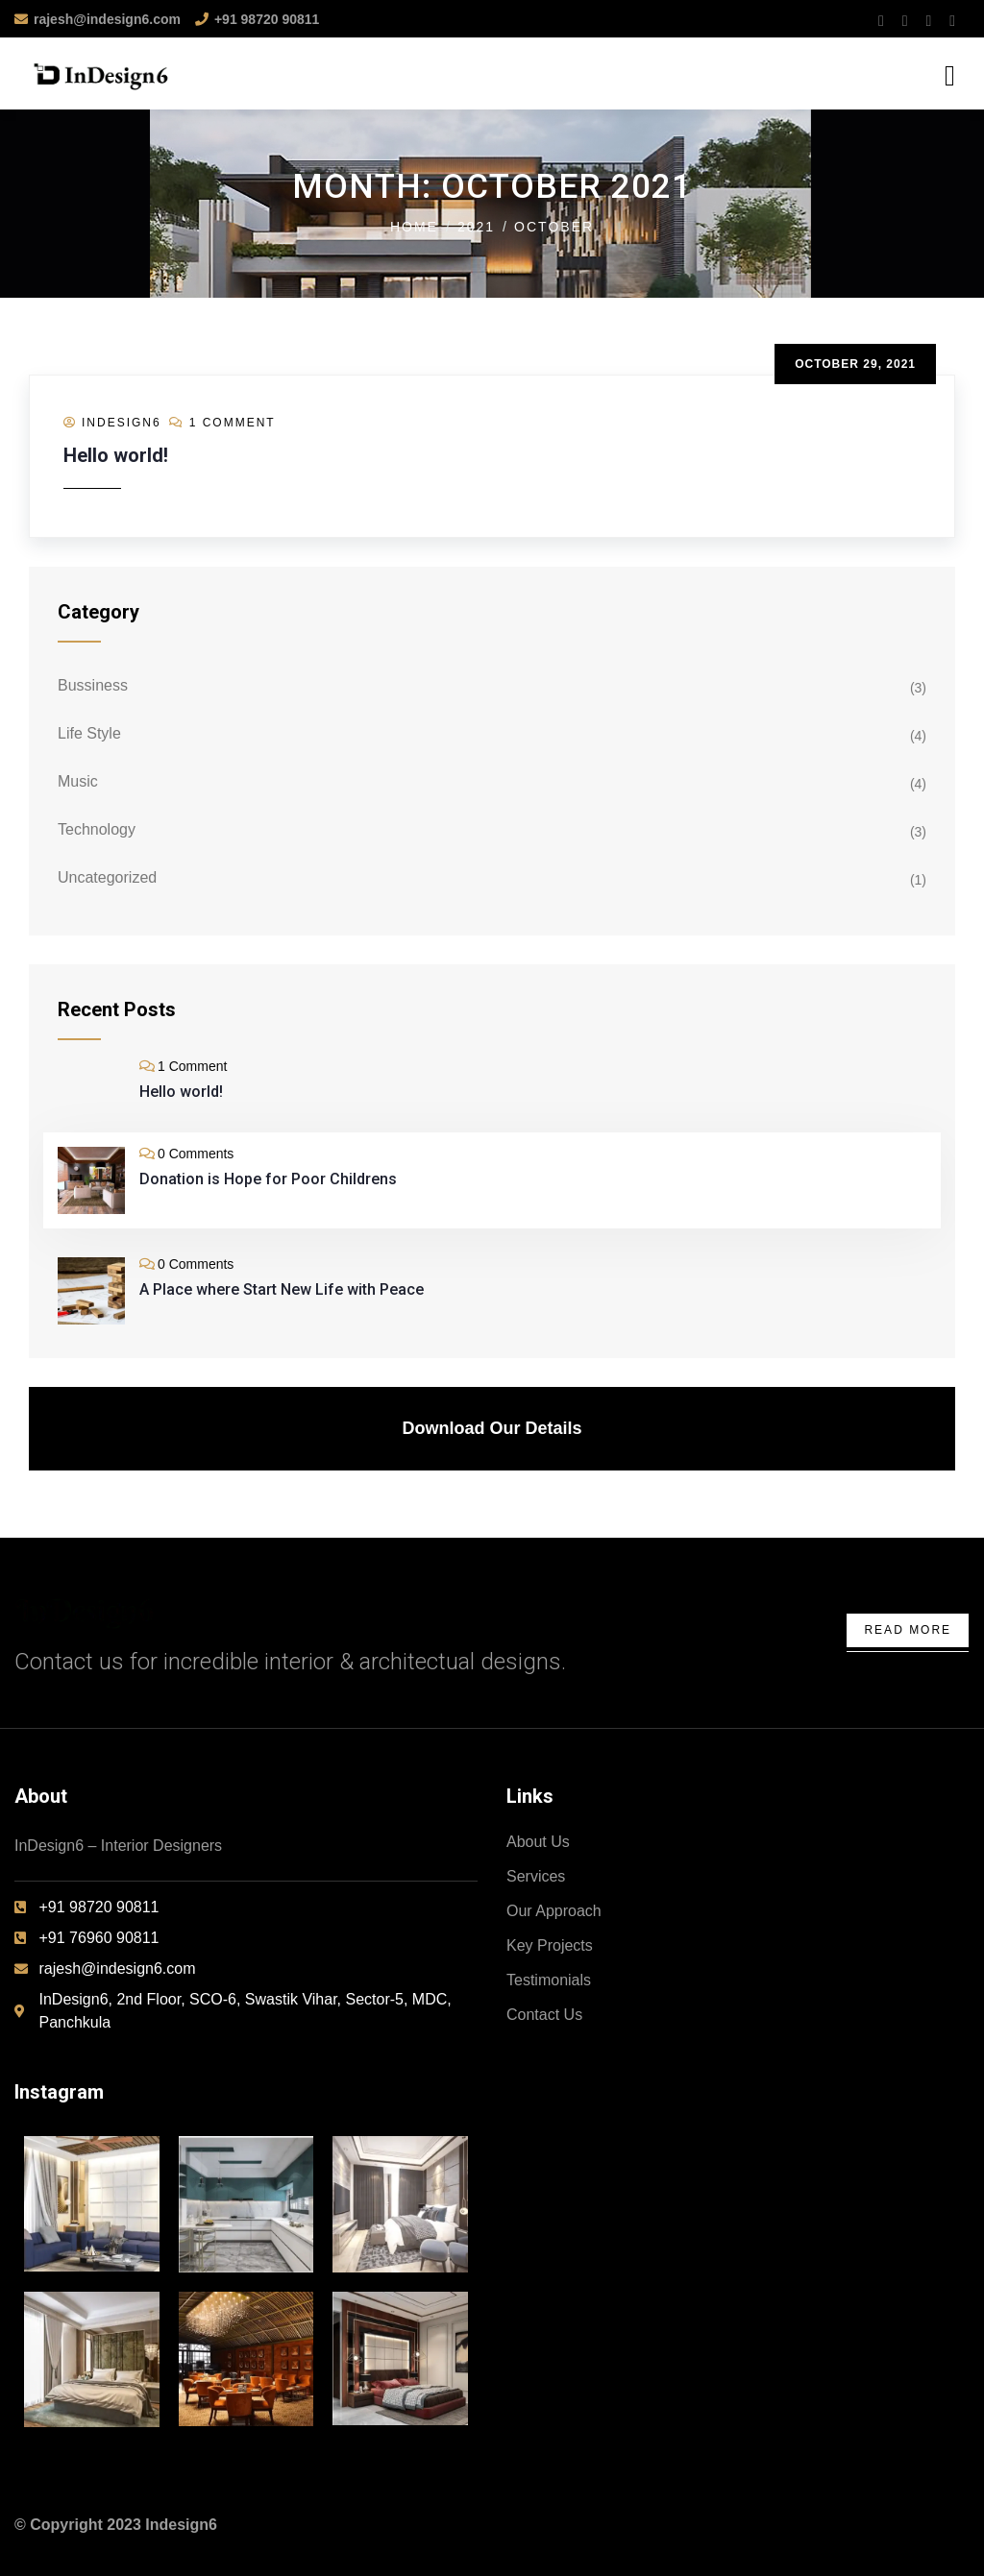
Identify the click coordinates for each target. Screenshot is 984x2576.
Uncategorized (107, 877)
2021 (476, 226)
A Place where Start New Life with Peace (281, 1289)
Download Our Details (491, 1428)
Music (78, 781)
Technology (96, 829)
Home (414, 226)
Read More (907, 1630)
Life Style (89, 733)
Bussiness (93, 685)
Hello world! (115, 455)
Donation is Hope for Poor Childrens (268, 1179)
